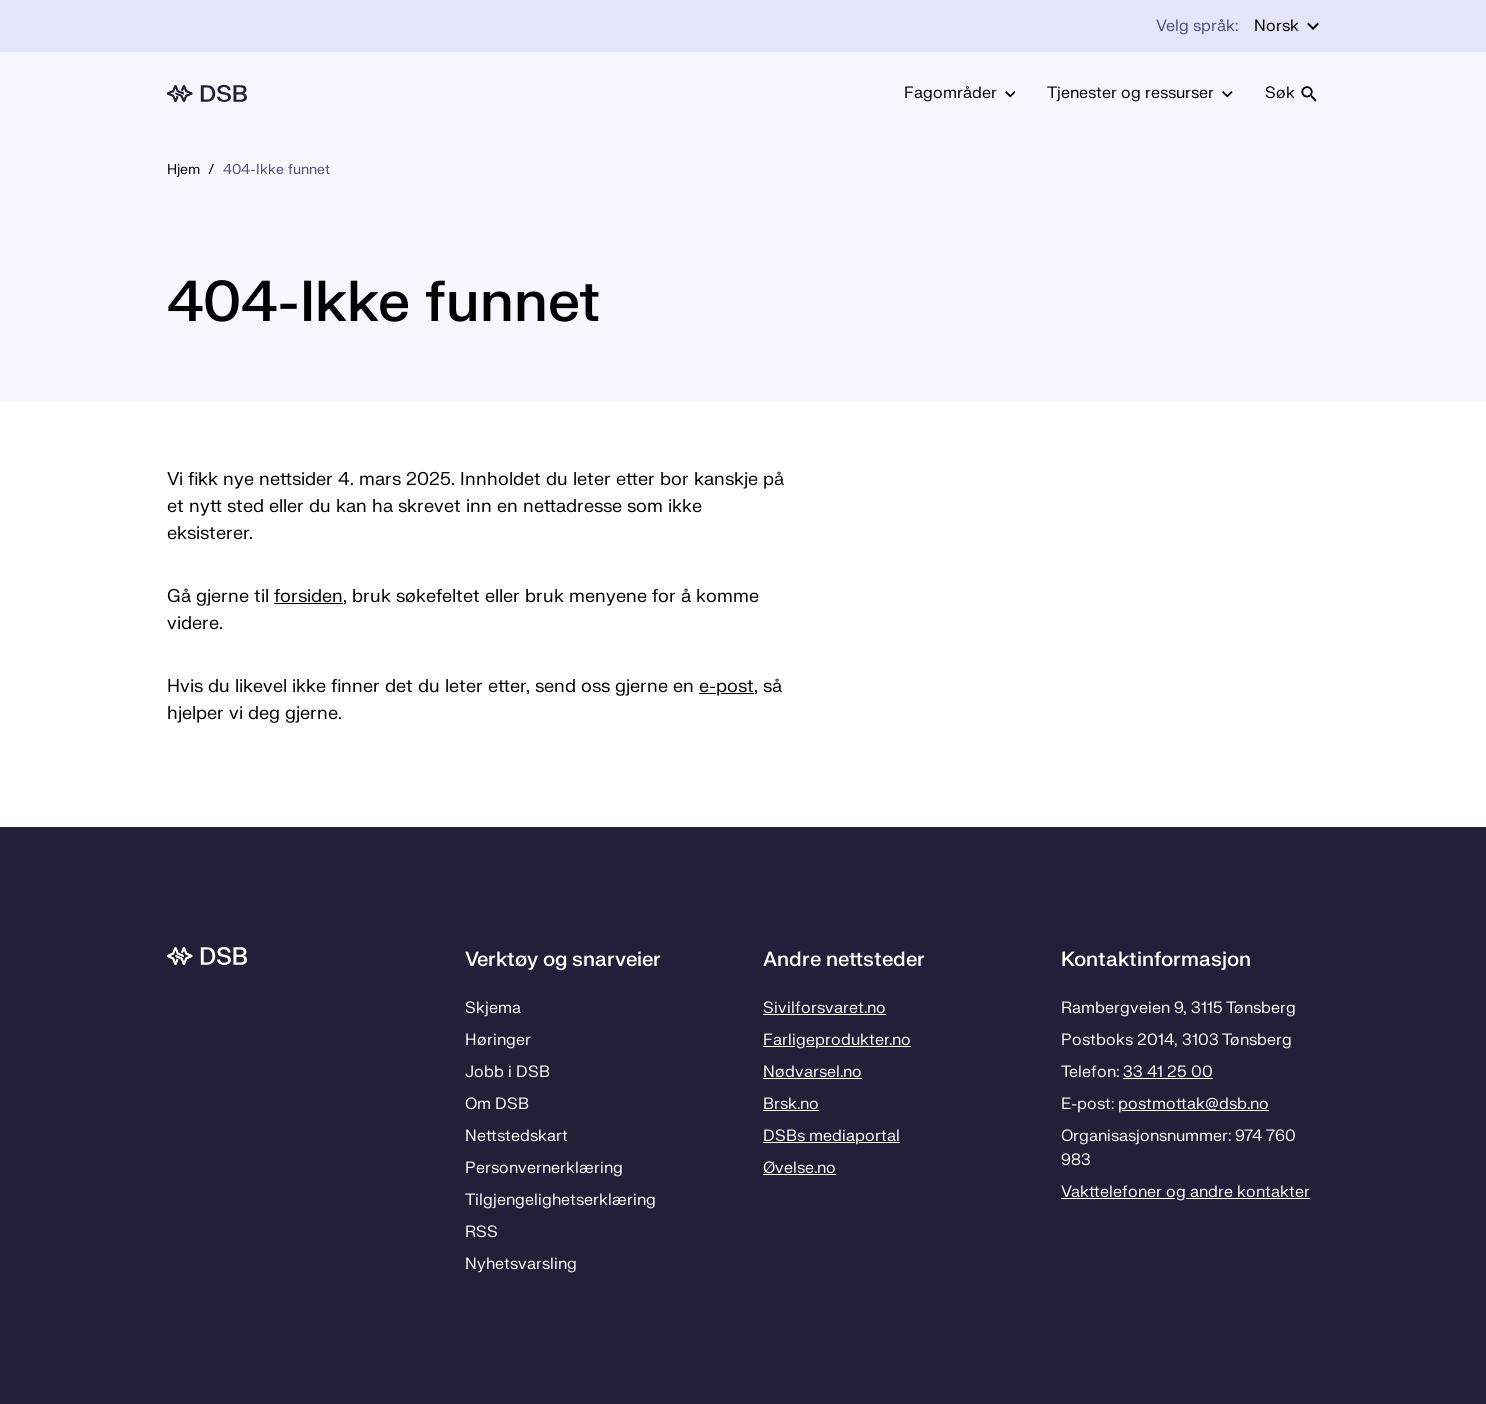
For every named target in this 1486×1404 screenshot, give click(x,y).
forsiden (308, 596)
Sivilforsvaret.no (824, 1008)
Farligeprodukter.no (837, 1040)
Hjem (183, 169)
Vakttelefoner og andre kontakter (1185, 1192)
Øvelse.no (799, 1168)
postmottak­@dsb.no (1193, 1104)
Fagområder (960, 93)
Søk (1292, 93)
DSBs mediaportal (831, 1136)
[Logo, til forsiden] (207, 93)
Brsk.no (791, 1104)
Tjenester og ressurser (1140, 93)
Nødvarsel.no (812, 1072)
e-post (726, 686)
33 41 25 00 (1168, 1072)
